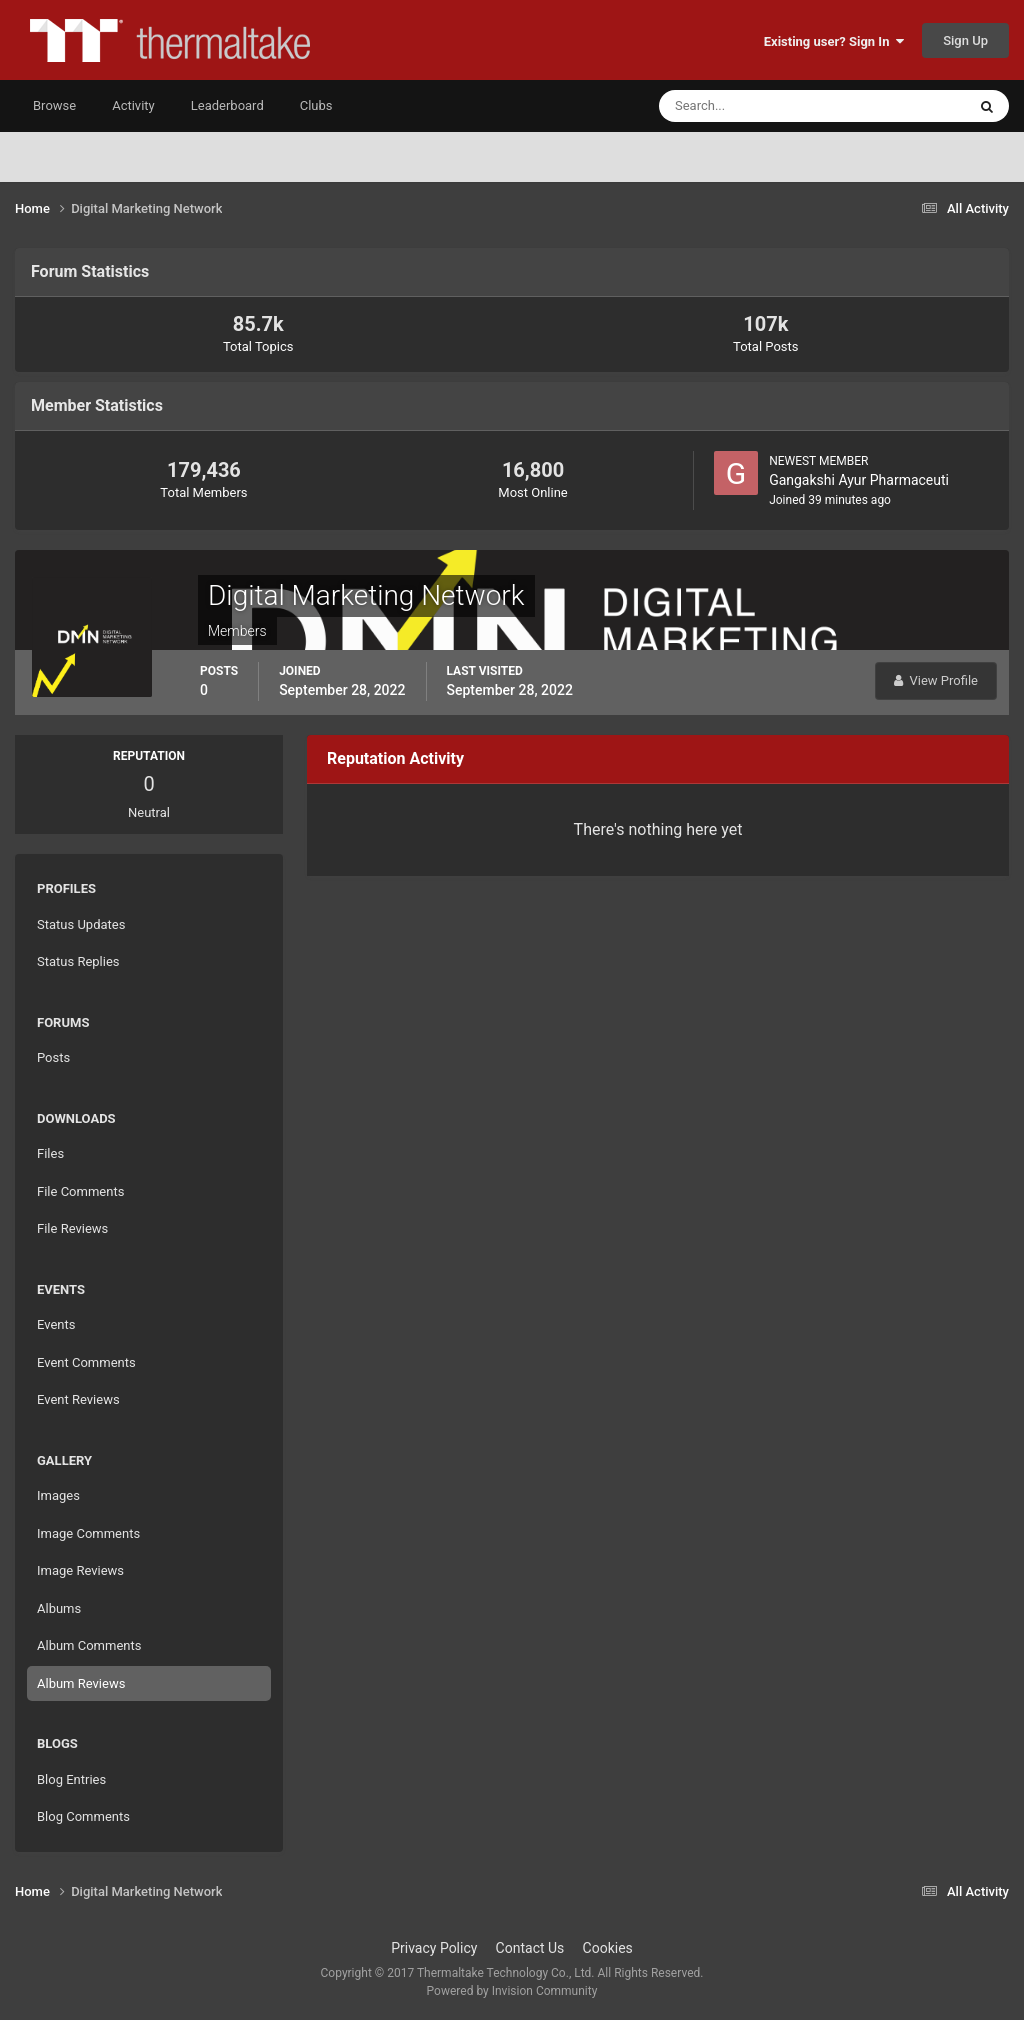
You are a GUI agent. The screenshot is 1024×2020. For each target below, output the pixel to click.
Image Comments (88, 1533)
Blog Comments (83, 1816)
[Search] (751, 106)
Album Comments (89, 1645)
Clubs (316, 105)
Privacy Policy (434, 1948)
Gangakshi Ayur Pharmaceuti (859, 480)
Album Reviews (81, 1683)
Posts (53, 1057)
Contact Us (530, 1948)
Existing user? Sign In (834, 41)
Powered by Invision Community (512, 1991)
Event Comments (86, 1362)
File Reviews (72, 1228)
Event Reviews (78, 1399)
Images (58, 1495)
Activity (133, 105)
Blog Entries (71, 1779)
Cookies (608, 1948)
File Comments (80, 1191)
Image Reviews (80, 1570)
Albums (59, 1608)
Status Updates (81, 924)
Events (56, 1324)
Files (50, 1153)
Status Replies (78, 961)
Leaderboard (227, 105)
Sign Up (965, 40)
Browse (54, 105)
